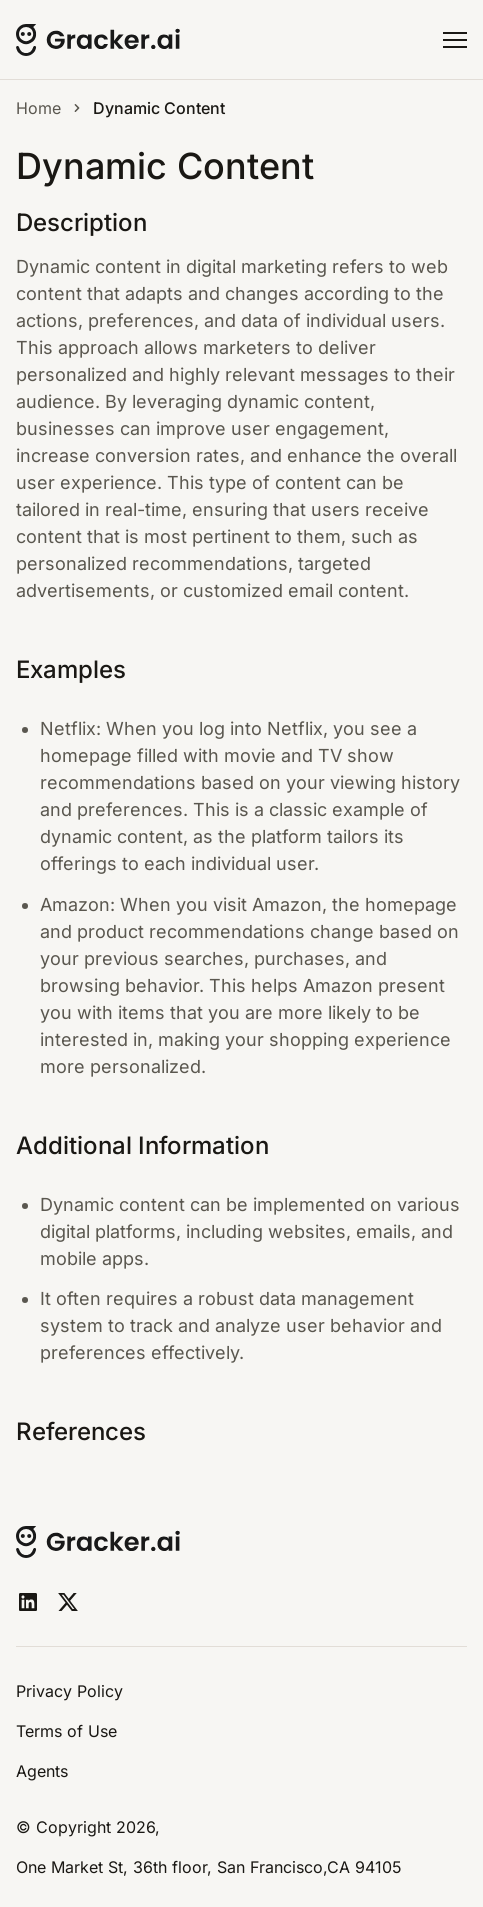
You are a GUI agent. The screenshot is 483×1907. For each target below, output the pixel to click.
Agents (42, 1771)
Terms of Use (66, 1731)
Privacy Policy (69, 1691)
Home (38, 108)
